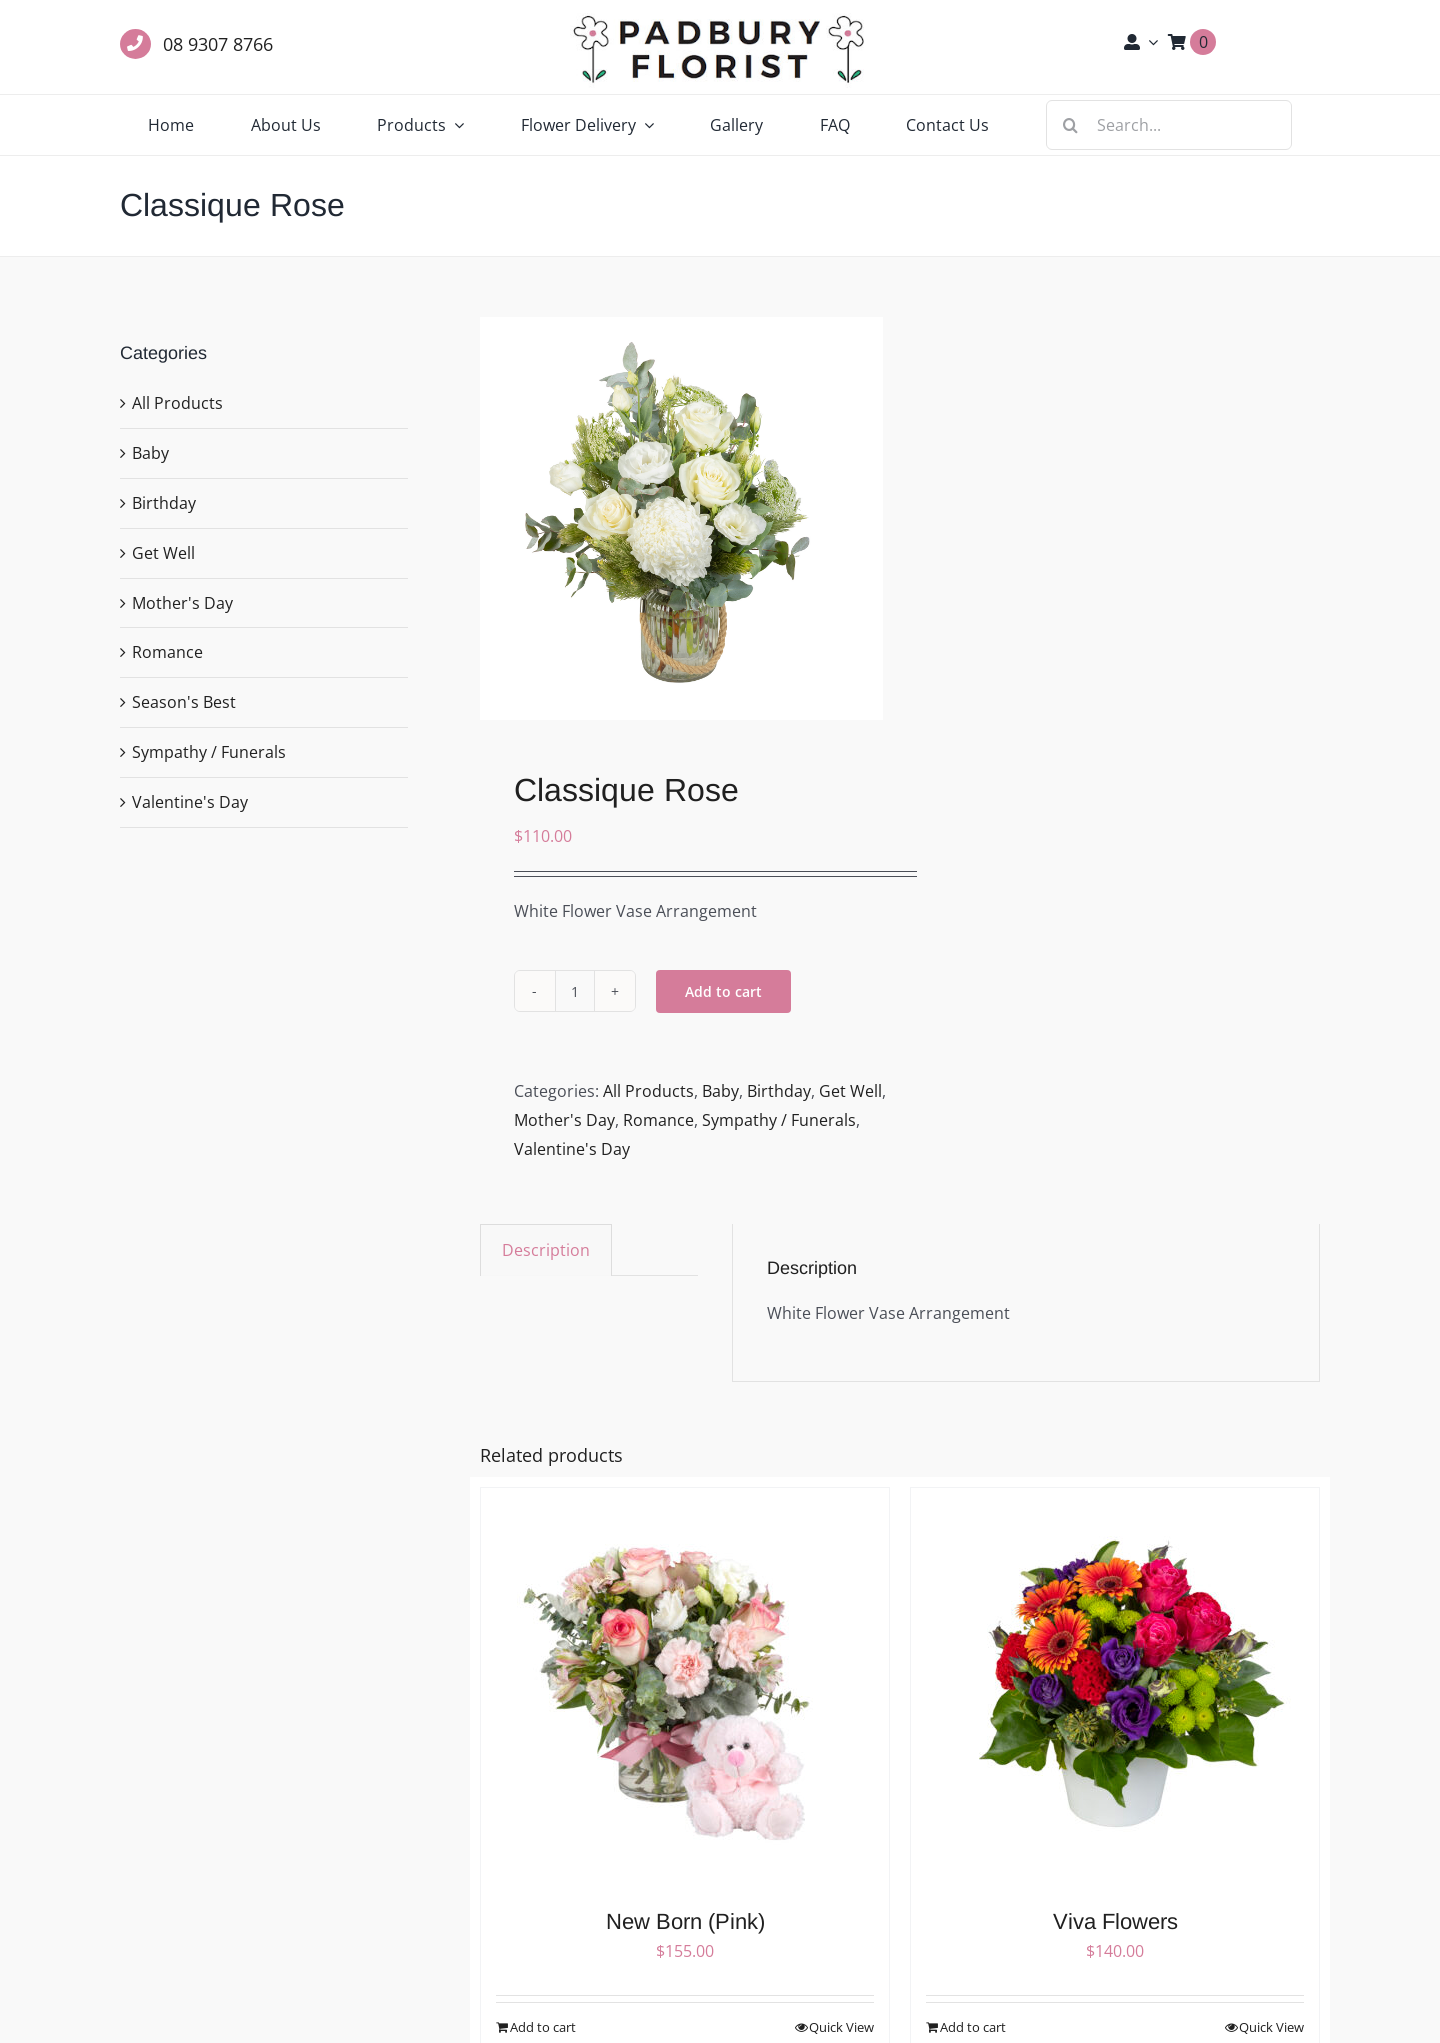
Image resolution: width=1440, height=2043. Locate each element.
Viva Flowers (1115, 1921)
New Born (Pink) (685, 1921)
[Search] (1071, 125)
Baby (720, 1091)
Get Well (850, 1091)
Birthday (779, 1091)
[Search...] (1169, 125)
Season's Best (184, 702)
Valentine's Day (572, 1149)
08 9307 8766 (218, 44)
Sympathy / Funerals (779, 1120)
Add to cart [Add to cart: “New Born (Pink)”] (543, 2027)
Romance (658, 1120)
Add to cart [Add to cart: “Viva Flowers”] (973, 2027)
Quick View (841, 2027)
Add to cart (723, 991)
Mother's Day (564, 1120)
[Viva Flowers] (1115, 1688)
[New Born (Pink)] (685, 1688)
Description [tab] (546, 1250)
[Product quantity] (575, 991)
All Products (648, 1091)
